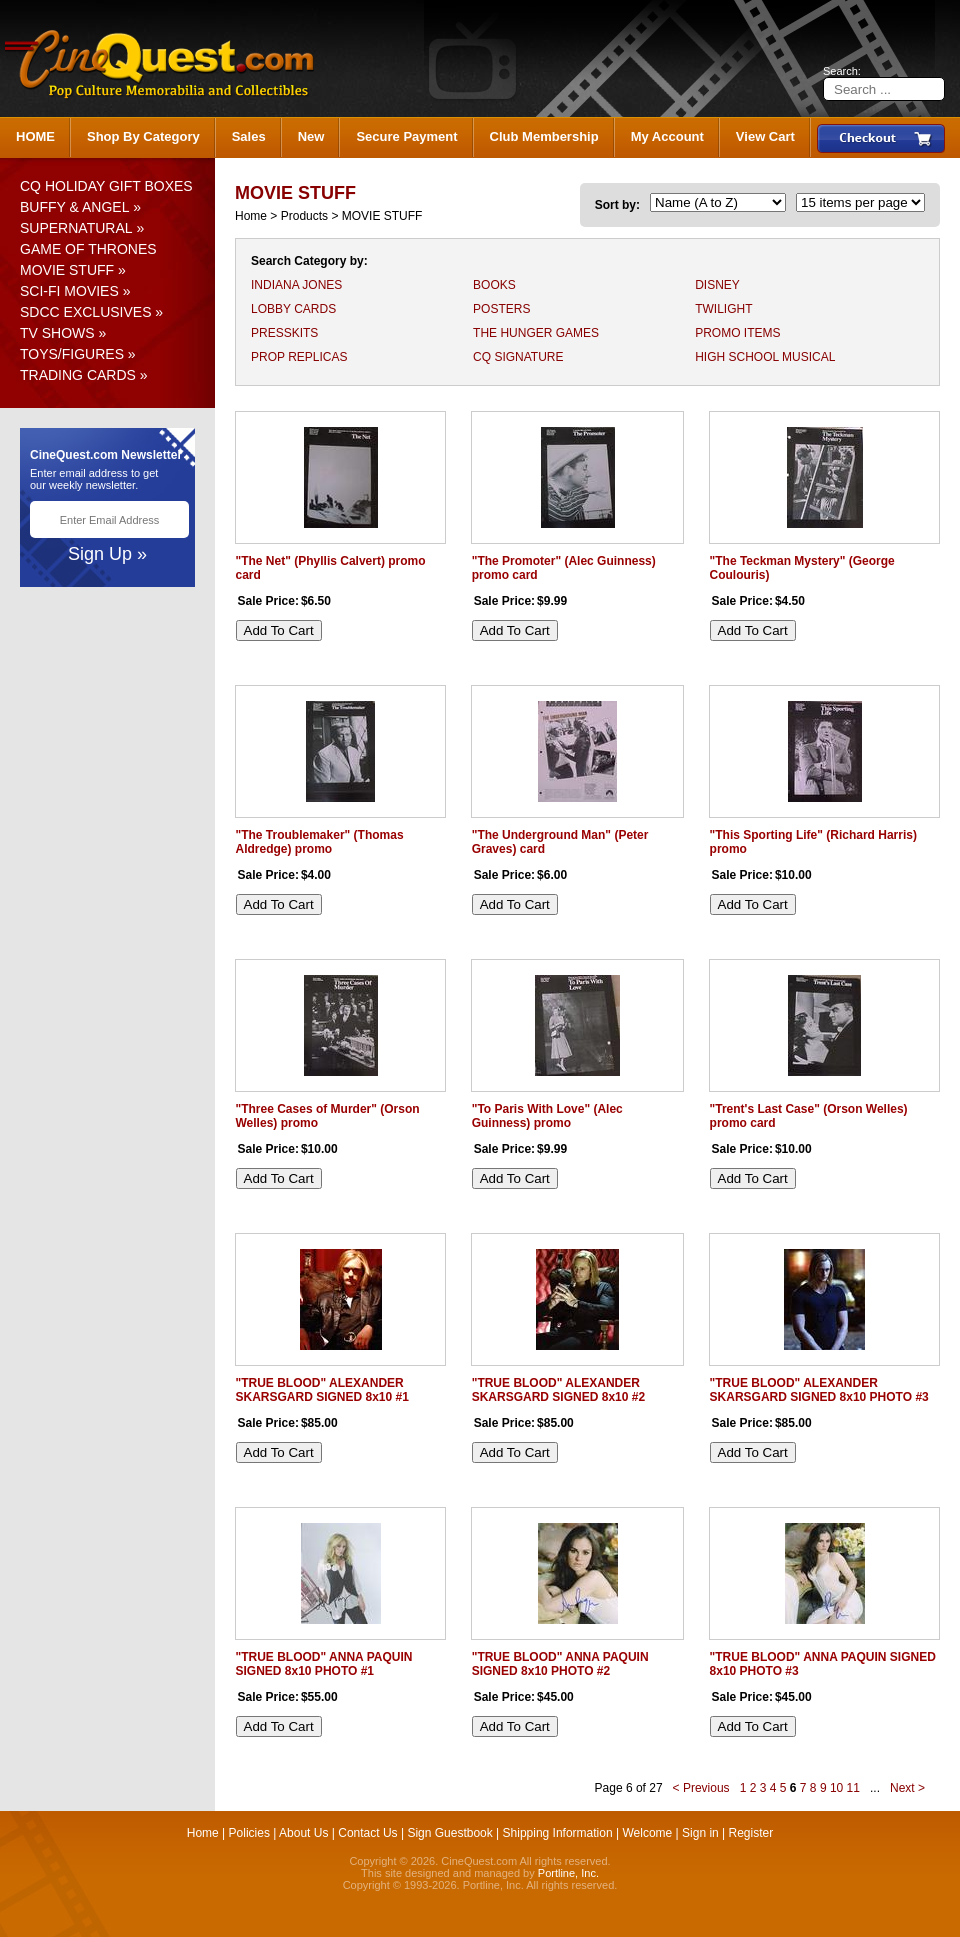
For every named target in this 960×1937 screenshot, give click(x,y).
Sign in (700, 1833)
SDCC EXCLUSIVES (85, 312)
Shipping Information (558, 1833)
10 (836, 1788)
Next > (907, 1788)
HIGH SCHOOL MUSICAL (765, 357)
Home (251, 216)
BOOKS (494, 285)
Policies (249, 1833)
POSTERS (501, 309)
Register (751, 1833)
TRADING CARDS (78, 375)
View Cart (765, 136)
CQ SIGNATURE (518, 357)
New (311, 136)
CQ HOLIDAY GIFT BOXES (106, 186)
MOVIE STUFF (67, 270)
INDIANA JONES (296, 285)
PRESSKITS (284, 333)
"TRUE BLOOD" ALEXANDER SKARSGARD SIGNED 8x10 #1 (322, 1390)
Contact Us (367, 1833)
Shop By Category (143, 136)
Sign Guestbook (449, 1833)
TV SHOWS (57, 333)
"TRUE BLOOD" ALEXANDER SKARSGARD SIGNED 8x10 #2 (558, 1390)
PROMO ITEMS (737, 333)
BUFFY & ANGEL (74, 207)
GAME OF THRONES (88, 249)
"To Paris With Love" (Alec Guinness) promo (547, 1116)
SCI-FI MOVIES (69, 291)
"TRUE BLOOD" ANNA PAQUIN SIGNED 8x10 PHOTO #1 (324, 1664)
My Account (667, 136)
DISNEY (717, 285)
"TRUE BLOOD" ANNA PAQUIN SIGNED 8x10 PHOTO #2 (560, 1664)
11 (853, 1788)
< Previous (701, 1788)
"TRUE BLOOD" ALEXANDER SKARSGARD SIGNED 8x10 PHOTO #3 (819, 1390)
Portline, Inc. (568, 1873)
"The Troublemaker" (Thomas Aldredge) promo (320, 842)
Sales (249, 136)
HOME (35, 136)
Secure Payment (406, 136)
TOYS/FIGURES (72, 354)
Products (304, 216)
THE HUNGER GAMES (536, 333)
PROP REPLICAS (299, 357)
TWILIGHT (723, 309)
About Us (303, 1833)
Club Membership (544, 136)
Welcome (647, 1833)
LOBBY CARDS (293, 309)
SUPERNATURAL (76, 228)
